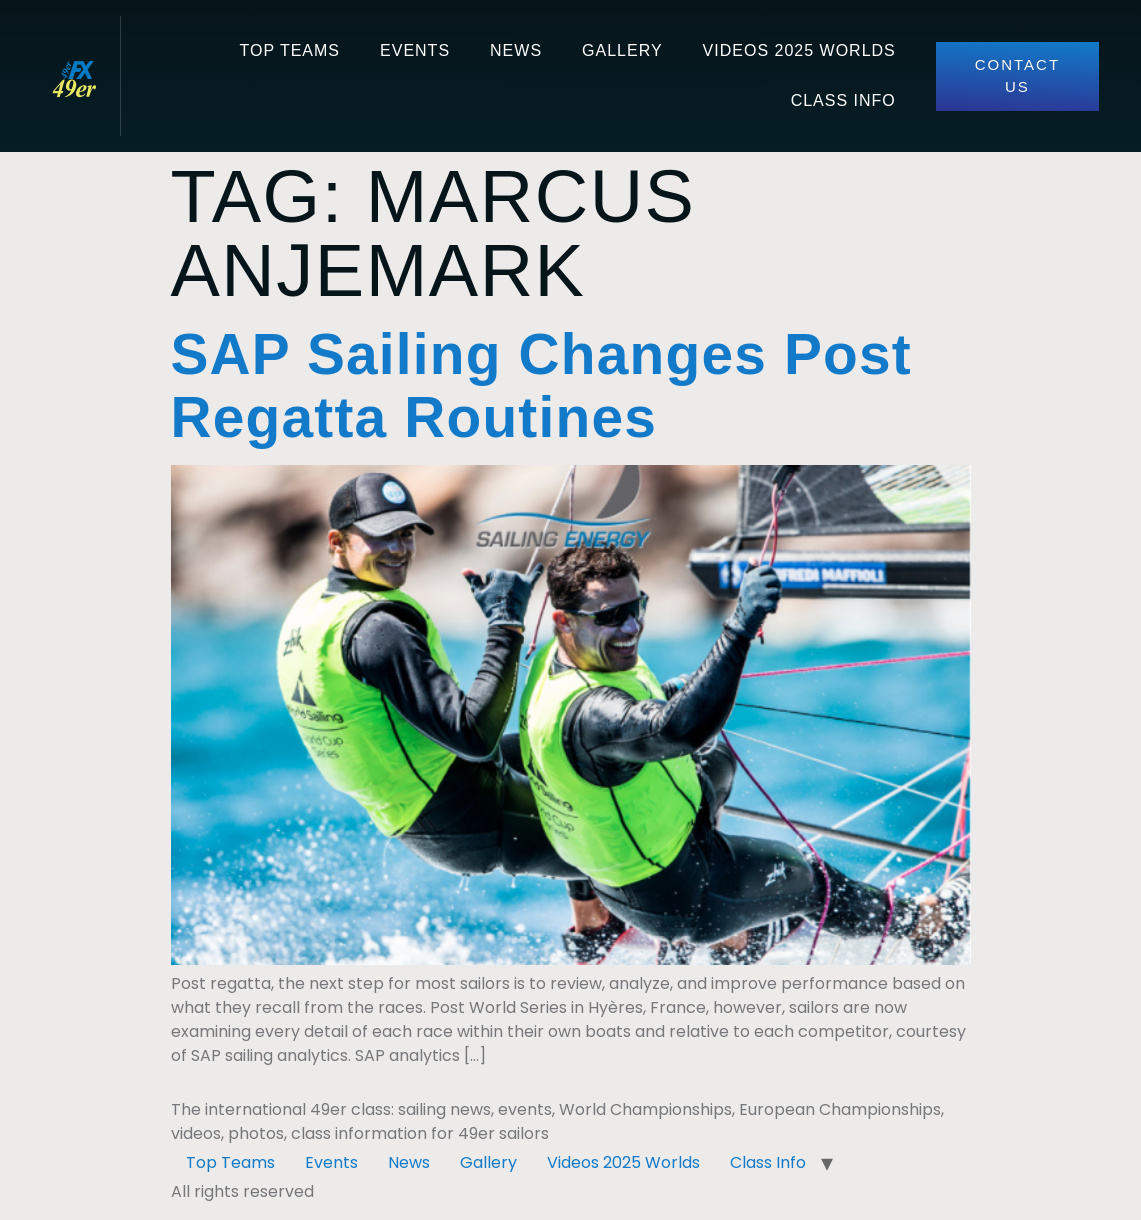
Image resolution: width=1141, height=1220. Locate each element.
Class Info (843, 100)
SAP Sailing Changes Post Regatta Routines (541, 386)
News (516, 50)
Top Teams (289, 50)
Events (415, 50)
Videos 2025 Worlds (799, 50)
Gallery (622, 50)
